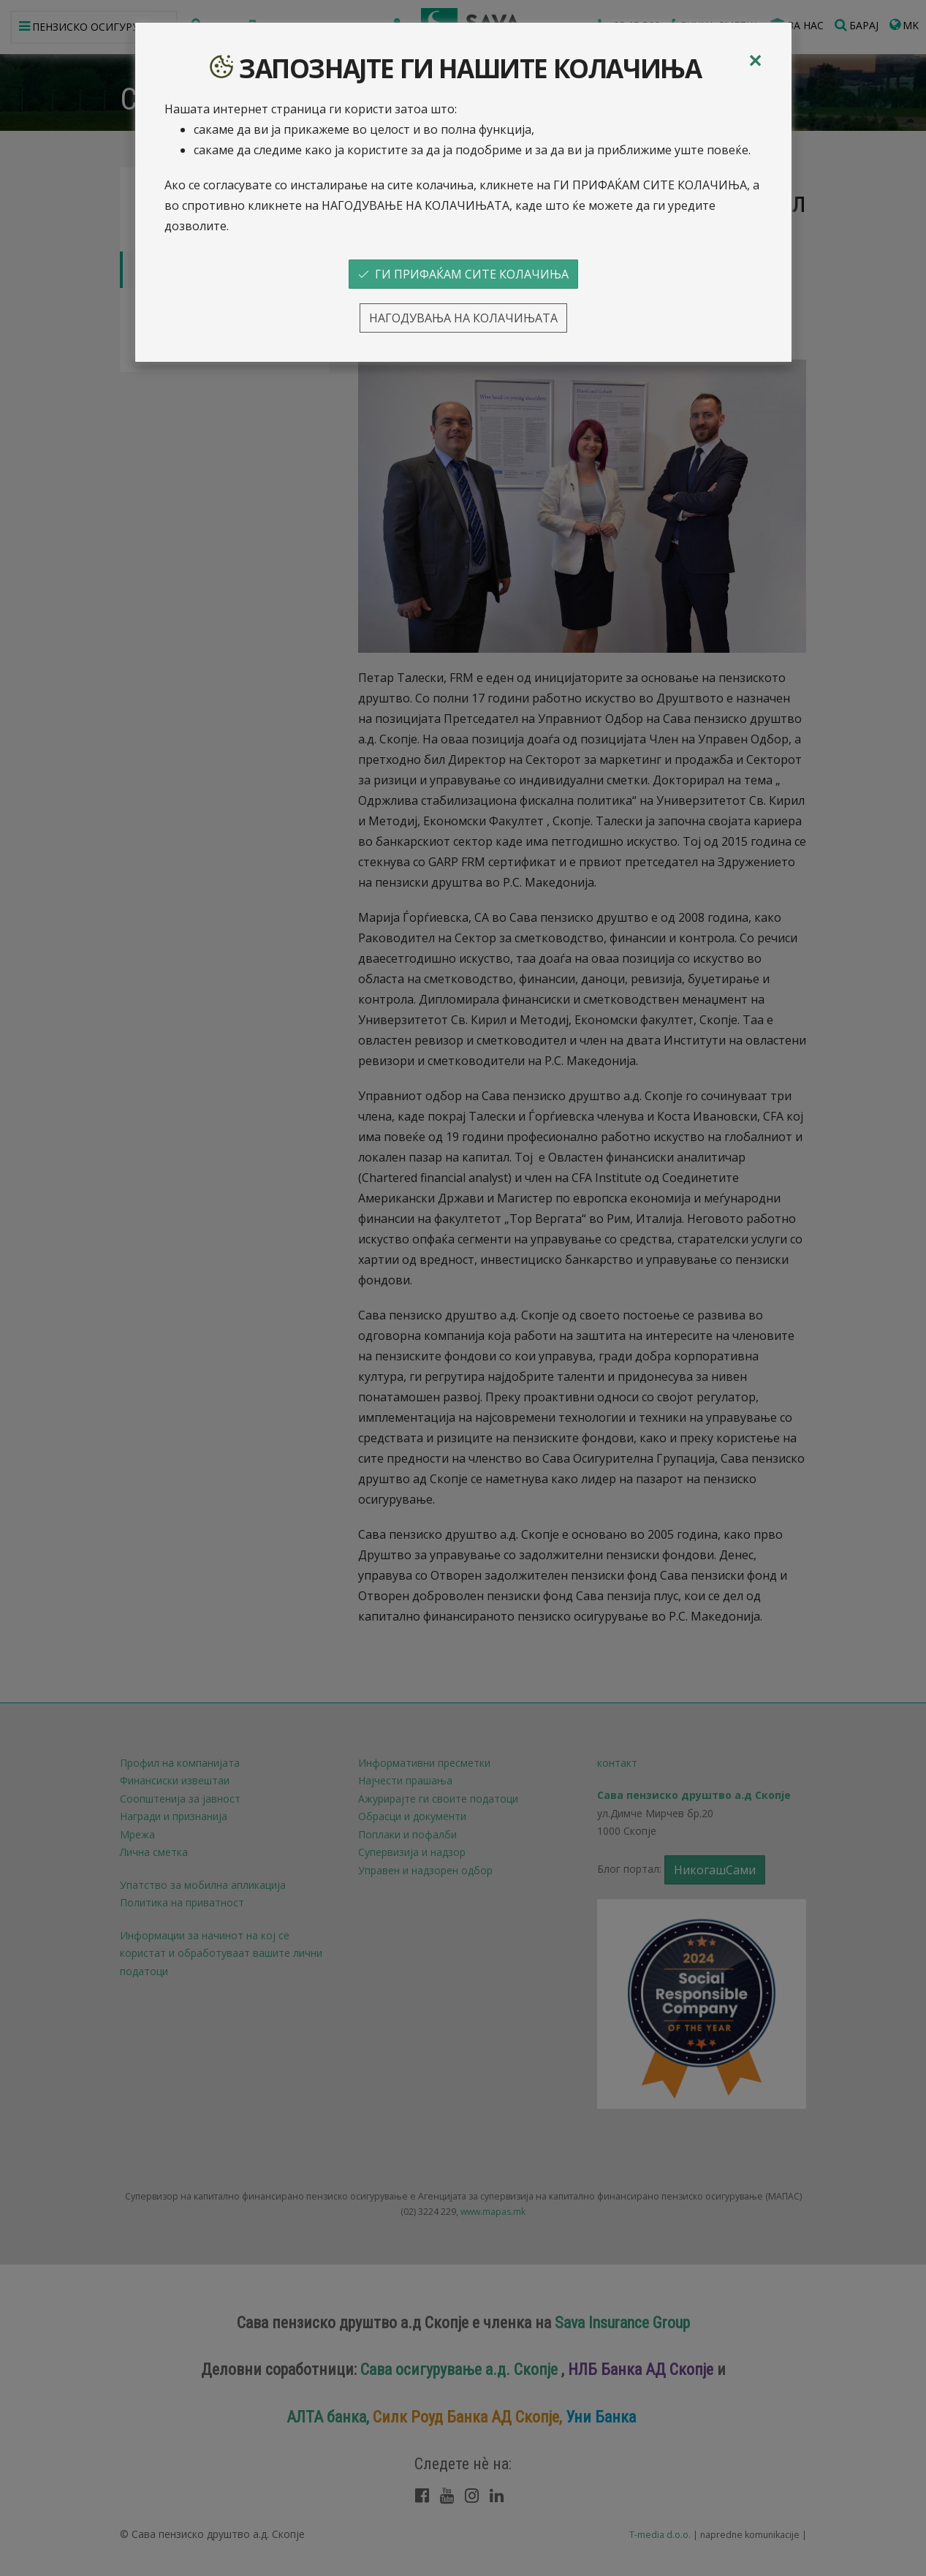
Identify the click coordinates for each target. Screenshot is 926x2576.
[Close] (755, 60)
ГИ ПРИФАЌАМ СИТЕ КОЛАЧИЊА (463, 274)
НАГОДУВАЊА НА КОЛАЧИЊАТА (463, 318)
